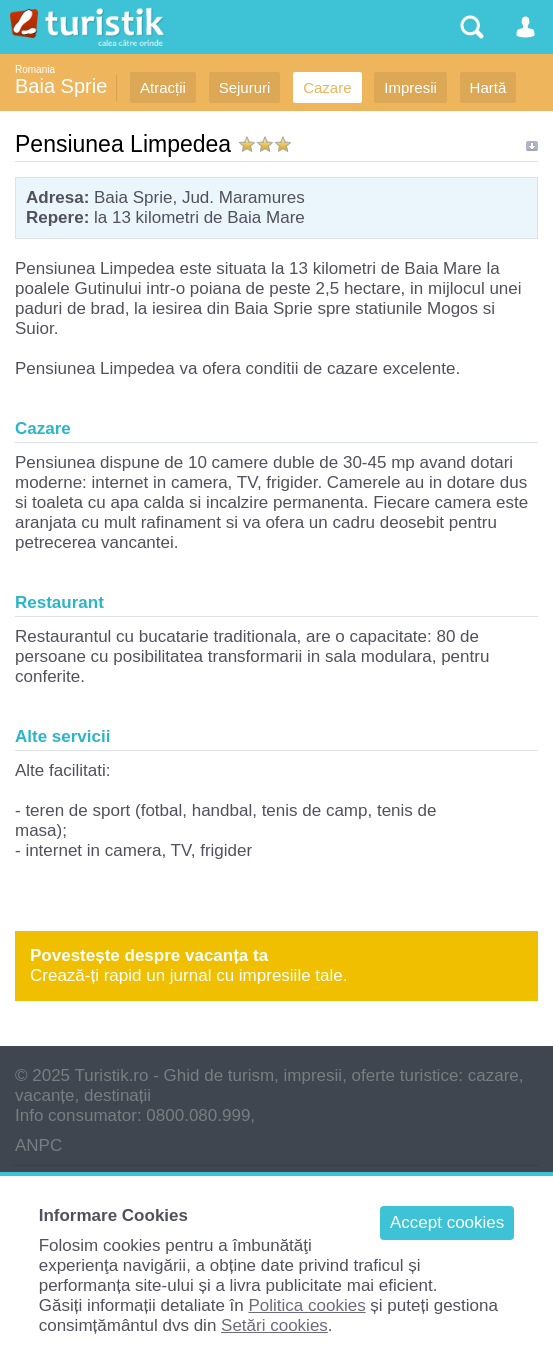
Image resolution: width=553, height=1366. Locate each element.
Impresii (410, 87)
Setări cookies (274, 1325)
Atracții (163, 87)
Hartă (488, 87)
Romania (35, 69)
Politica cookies (306, 1305)
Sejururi (245, 87)
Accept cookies (447, 1222)
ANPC (38, 1145)
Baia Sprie (61, 86)
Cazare (327, 87)
